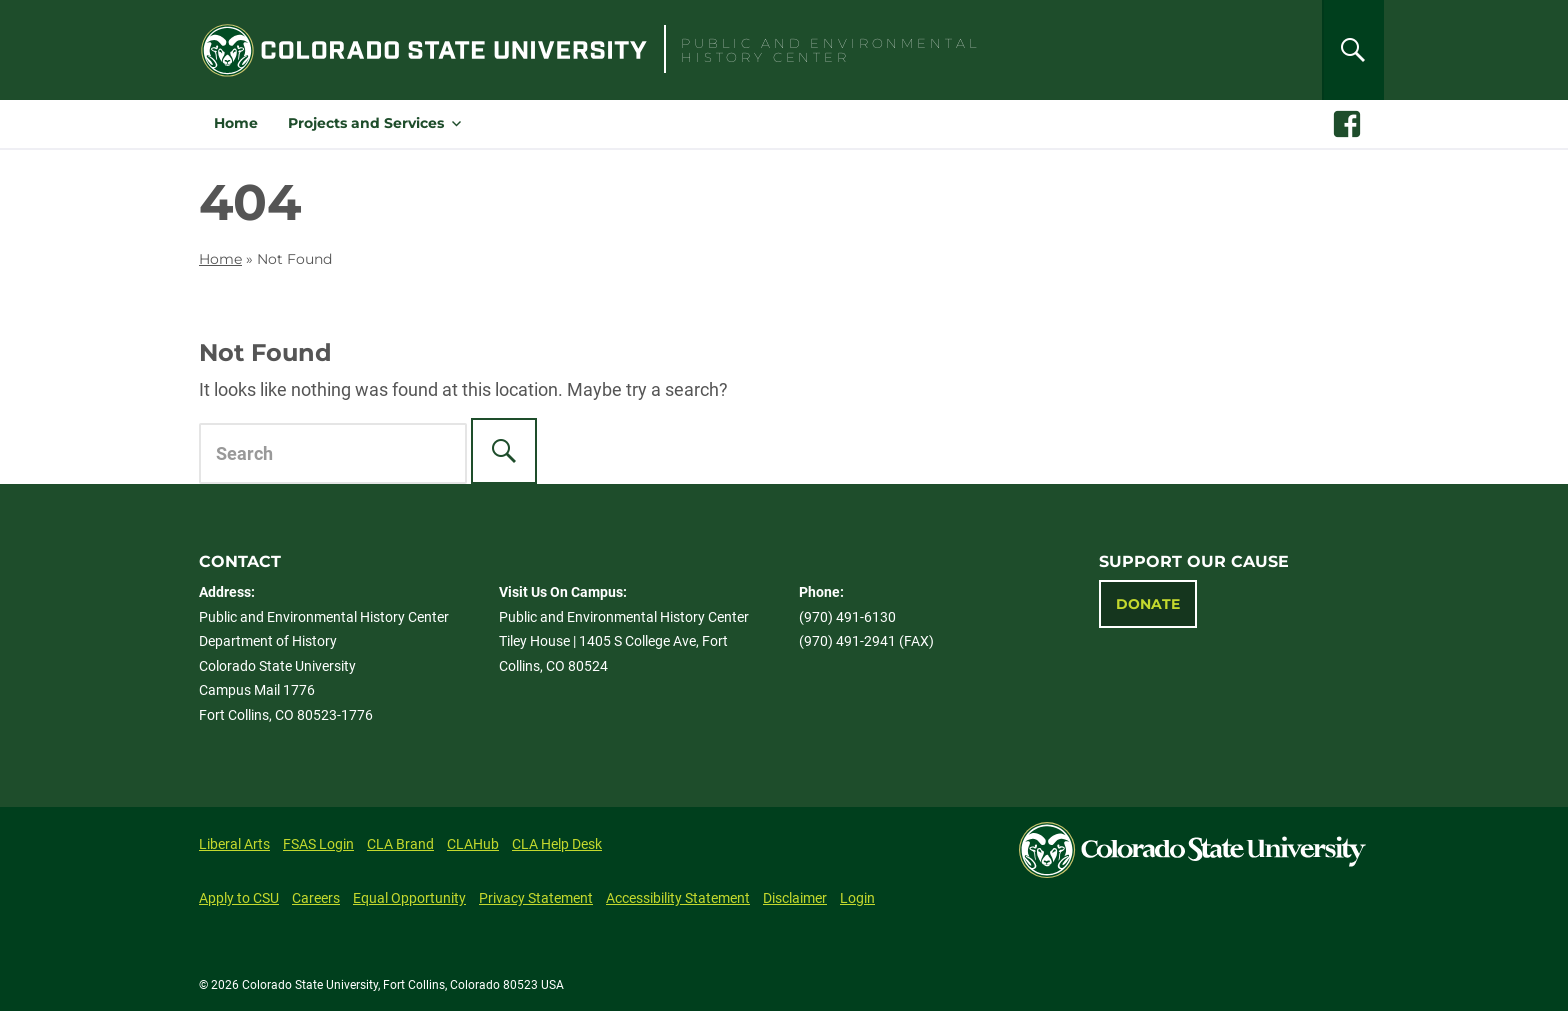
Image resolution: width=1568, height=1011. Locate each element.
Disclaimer (795, 898)
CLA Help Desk (557, 844)
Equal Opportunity (409, 898)
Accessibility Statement (678, 898)
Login (857, 898)
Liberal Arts (234, 844)
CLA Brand (400, 844)
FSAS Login (318, 844)
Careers (316, 898)
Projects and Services (366, 123)
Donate (1148, 604)
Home (236, 123)
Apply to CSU (239, 898)
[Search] (1353, 50)
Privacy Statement (536, 898)
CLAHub (473, 844)
